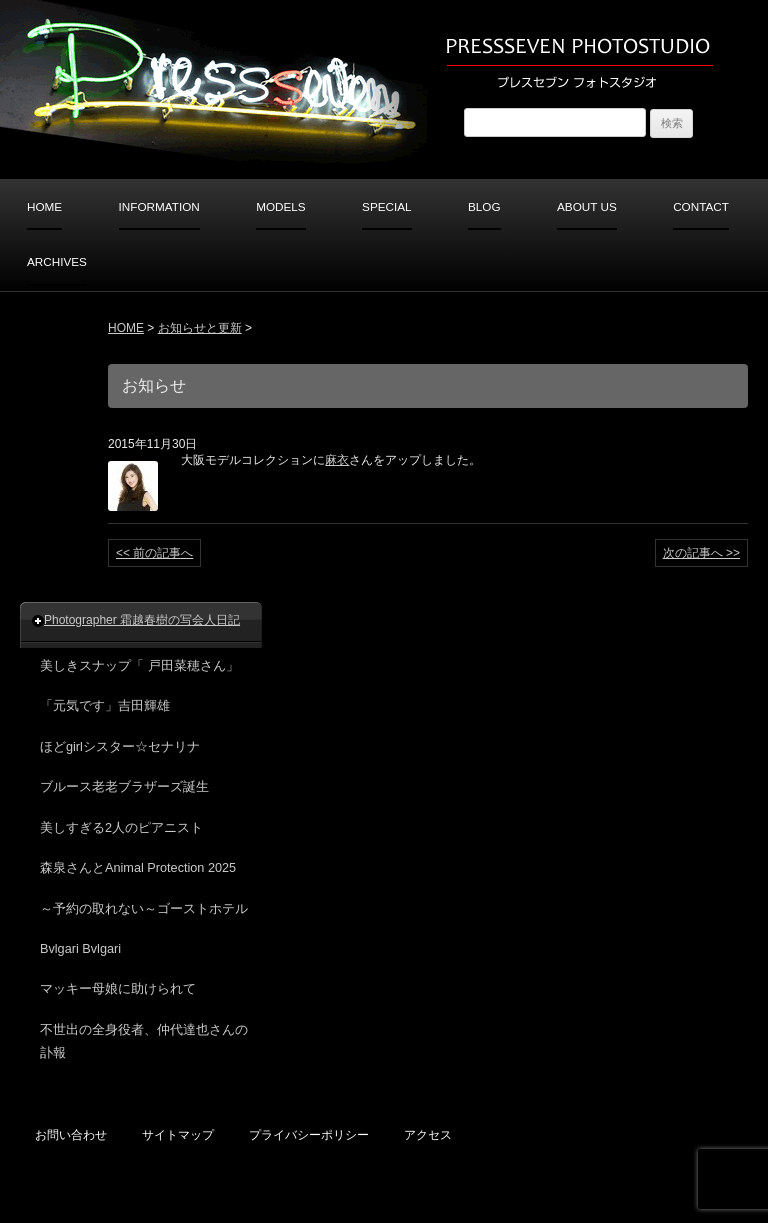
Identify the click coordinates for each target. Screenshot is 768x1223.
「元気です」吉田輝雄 (105, 706)
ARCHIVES (57, 261)
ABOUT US (587, 206)
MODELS (281, 206)
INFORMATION (159, 206)
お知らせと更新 (200, 328)
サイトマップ (178, 1134)
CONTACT (701, 206)
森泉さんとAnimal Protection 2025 (138, 868)
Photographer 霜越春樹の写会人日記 (142, 620)
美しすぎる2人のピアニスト (121, 828)
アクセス (428, 1134)
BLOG (484, 206)
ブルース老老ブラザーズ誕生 (124, 787)
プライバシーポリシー (309, 1134)
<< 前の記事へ (154, 553)
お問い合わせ (71, 1134)
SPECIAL (387, 206)
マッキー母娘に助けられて (118, 989)
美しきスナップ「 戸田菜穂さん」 (139, 666)
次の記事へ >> (701, 553)
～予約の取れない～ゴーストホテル (144, 909)
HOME (44, 206)
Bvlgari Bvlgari (80, 949)
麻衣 (337, 460)
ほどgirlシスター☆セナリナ (120, 747)
